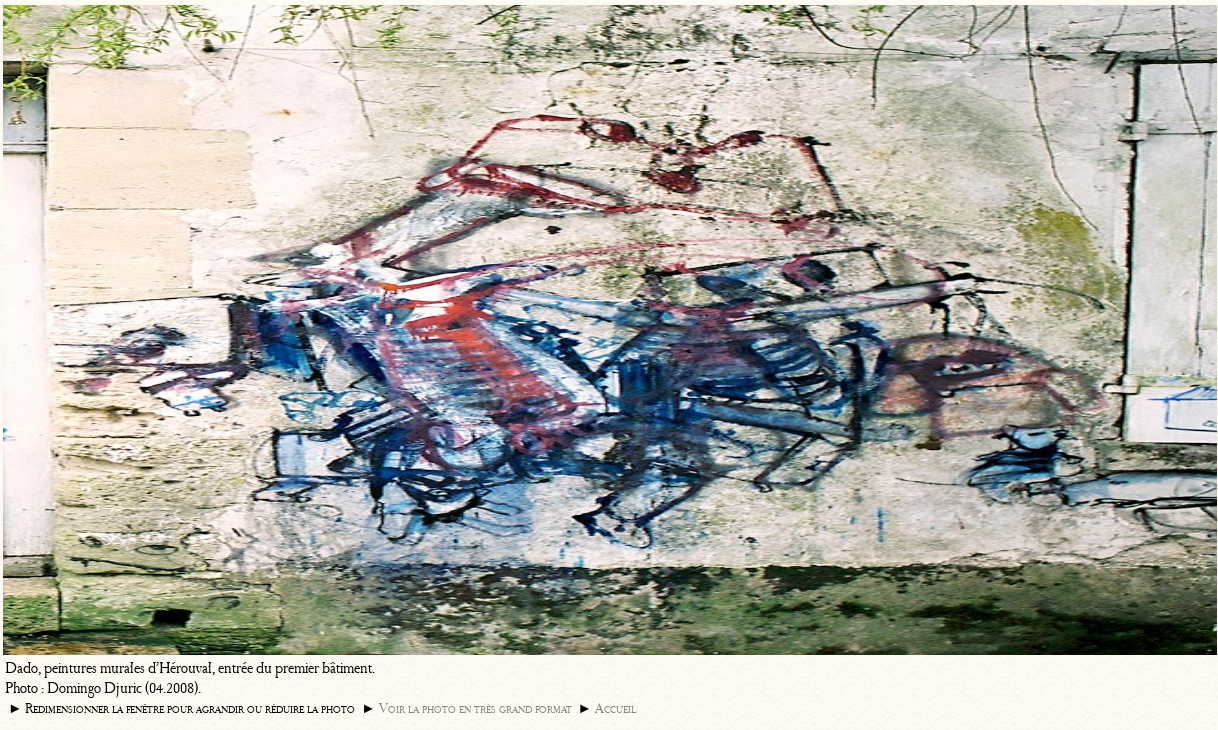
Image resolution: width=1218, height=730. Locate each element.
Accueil (615, 708)
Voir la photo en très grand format (475, 708)
